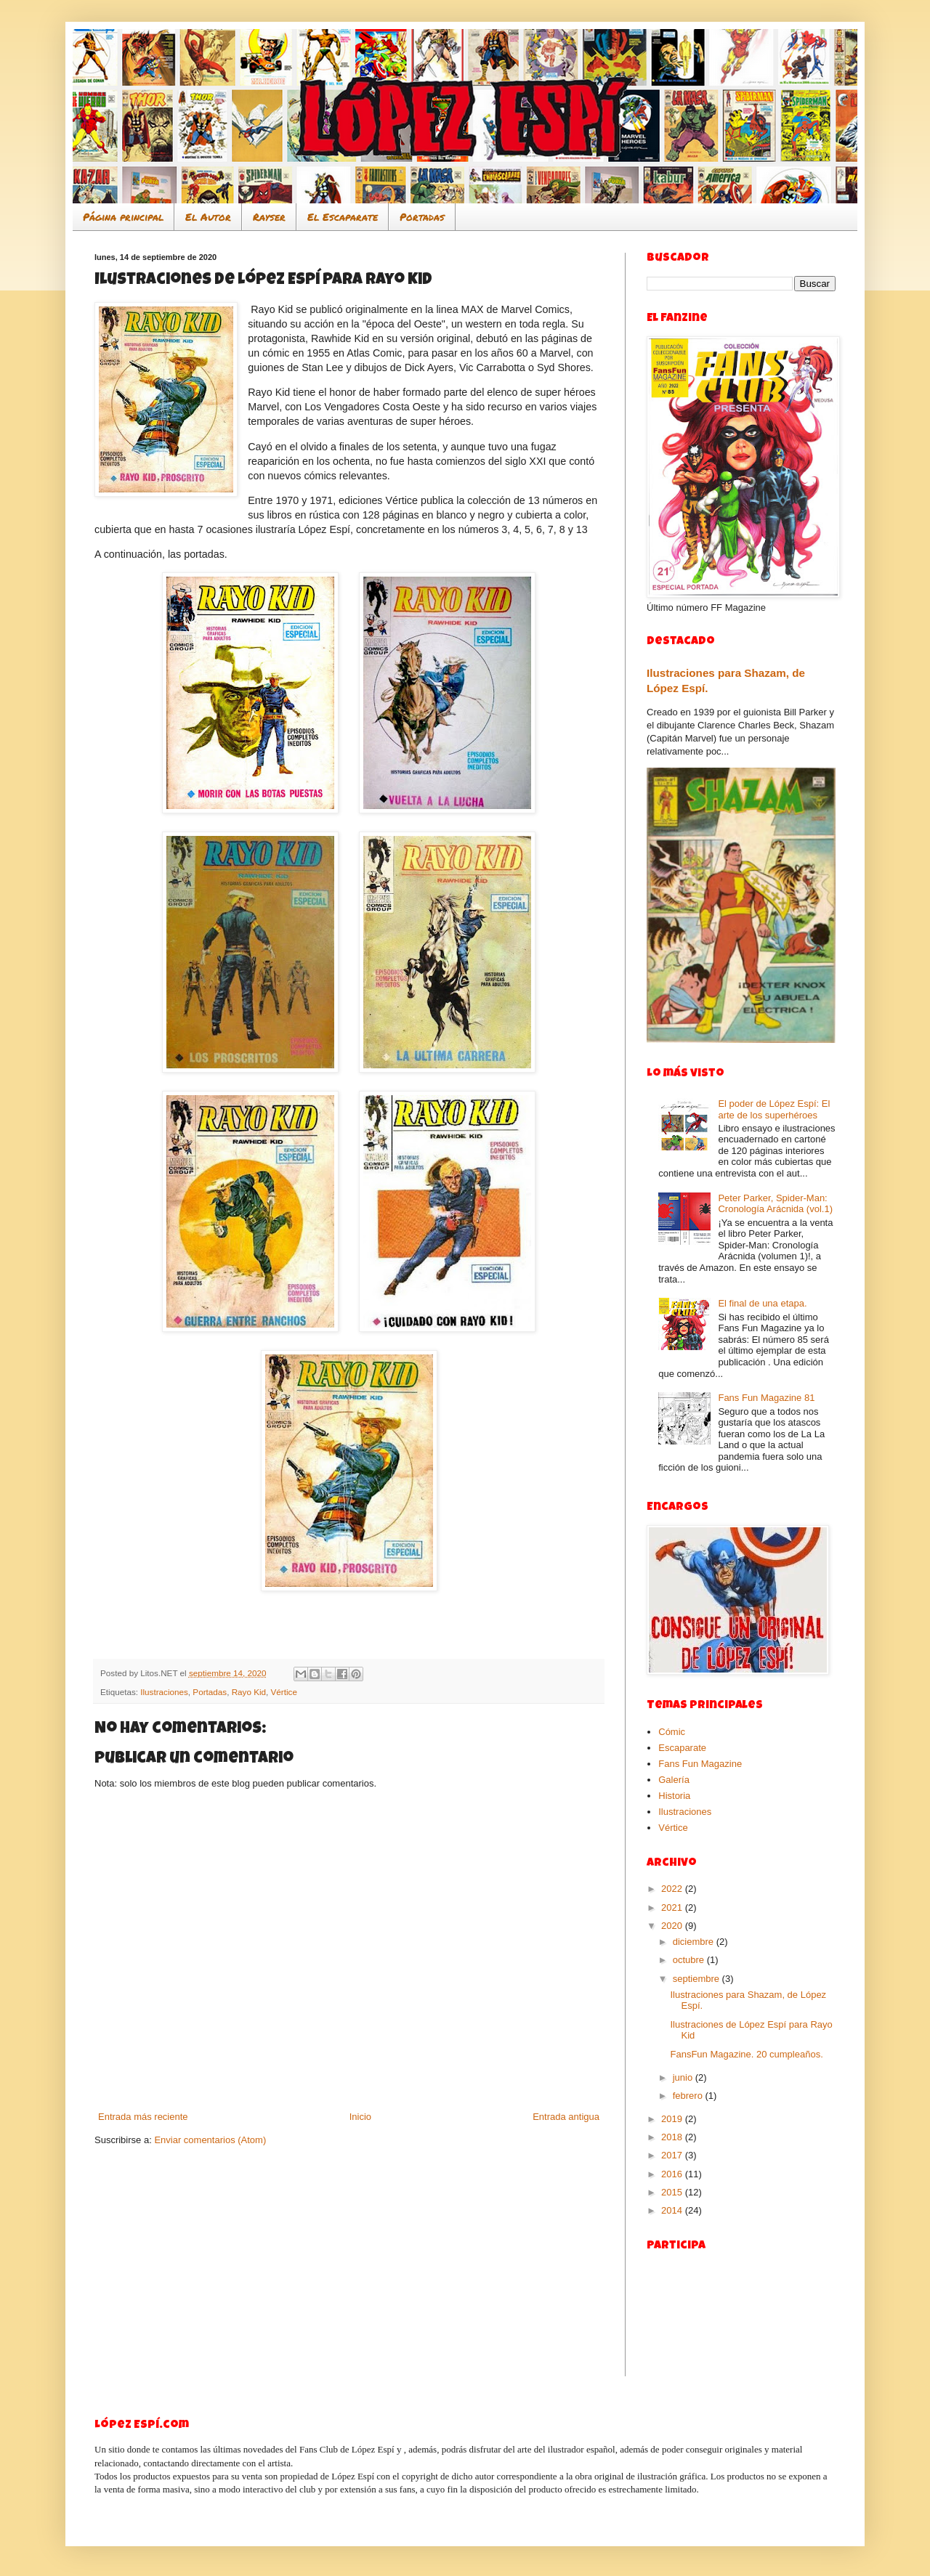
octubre (690, 1959)
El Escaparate (342, 216)
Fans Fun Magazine (700, 1763)
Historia (674, 1795)
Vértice (284, 1692)
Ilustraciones (164, 1692)
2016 (673, 2174)
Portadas (422, 216)
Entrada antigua (566, 2116)
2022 (673, 1888)
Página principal (123, 216)
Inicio (360, 2116)
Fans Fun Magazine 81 (766, 1397)
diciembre (694, 1941)
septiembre (697, 1978)
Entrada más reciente (143, 2116)
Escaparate (682, 1747)
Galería (674, 1779)
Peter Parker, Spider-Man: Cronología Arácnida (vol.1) (775, 1203)
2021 (673, 1907)
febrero (689, 2095)
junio (684, 2077)
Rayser (269, 216)
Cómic (671, 1731)
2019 (673, 2118)
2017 (673, 2155)
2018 (673, 2137)
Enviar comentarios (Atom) (210, 2139)
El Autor (208, 216)
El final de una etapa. (762, 1303)
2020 (673, 1925)
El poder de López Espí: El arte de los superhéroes (774, 1109)
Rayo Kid (249, 1692)
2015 (673, 2192)
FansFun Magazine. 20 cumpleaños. (746, 2054)
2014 (673, 2210)
